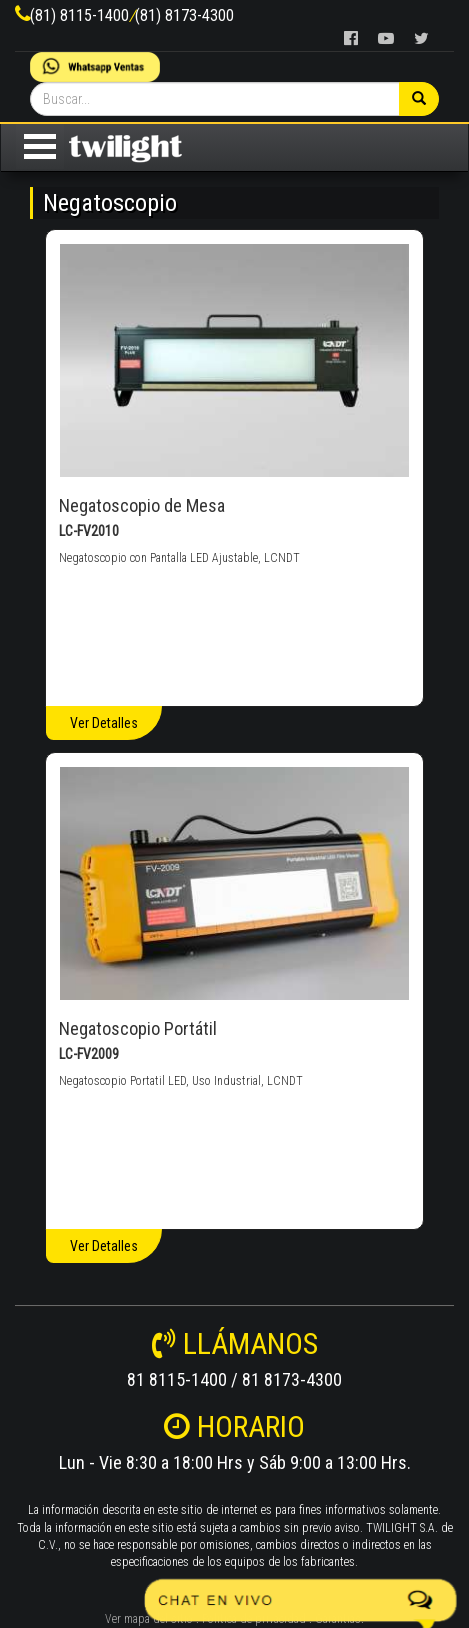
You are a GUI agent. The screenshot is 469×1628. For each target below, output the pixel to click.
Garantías (338, 1619)
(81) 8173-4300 (184, 15)
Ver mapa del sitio (149, 1619)
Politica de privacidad (254, 1619)
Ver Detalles (104, 723)
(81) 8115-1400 (79, 15)
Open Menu (40, 146)
